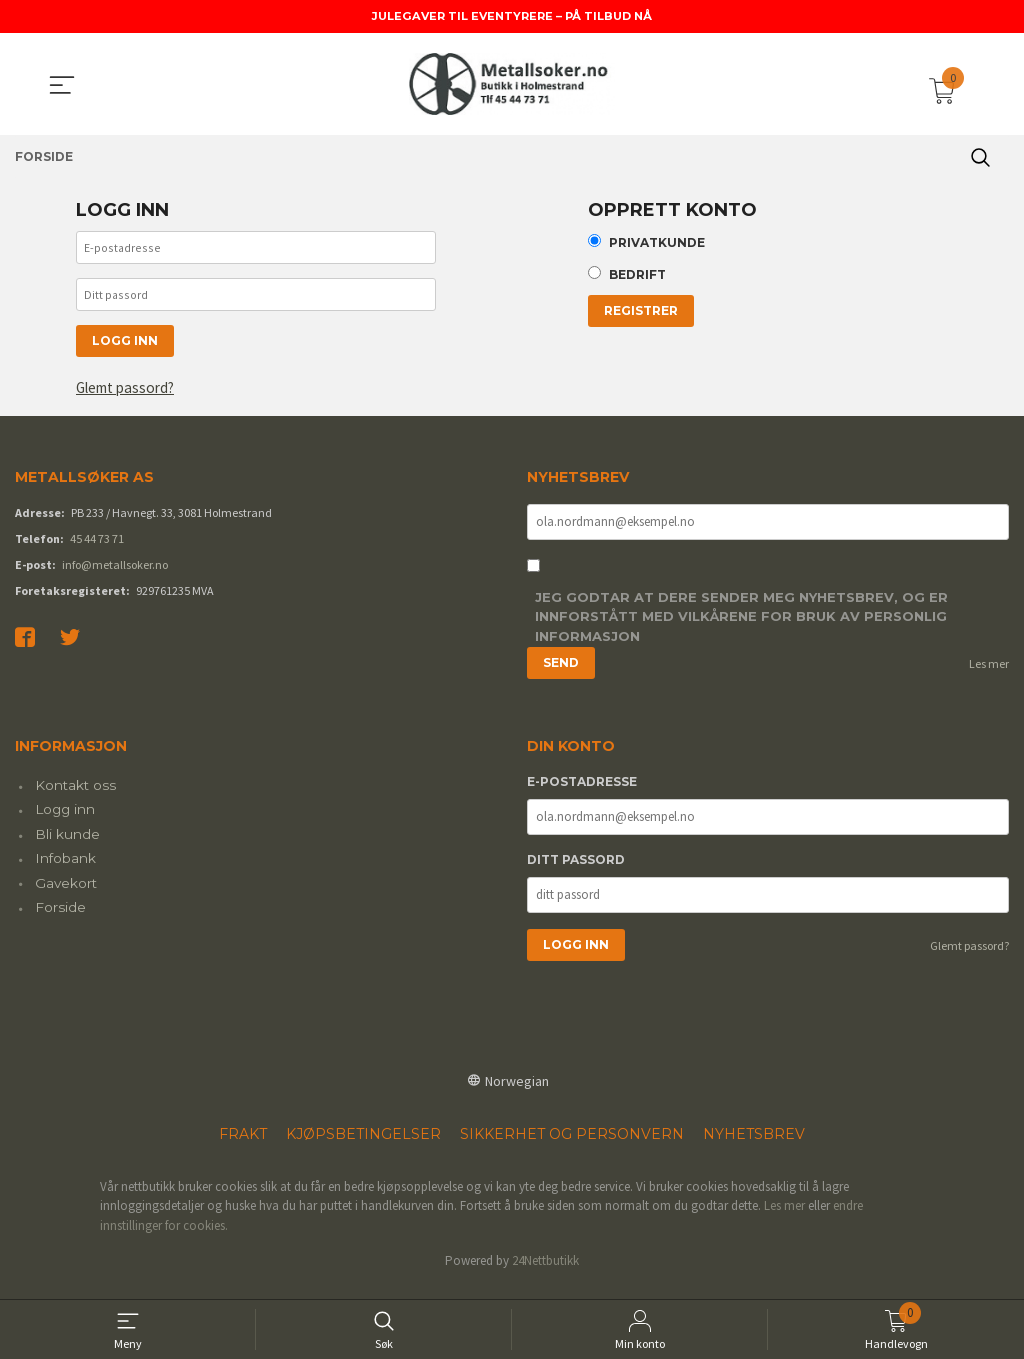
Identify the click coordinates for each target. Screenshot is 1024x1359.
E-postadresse (582, 793)
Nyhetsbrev (754, 1146)
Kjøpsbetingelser (363, 1146)
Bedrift (637, 278)
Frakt (243, 1146)
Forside (60, 919)
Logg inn (65, 822)
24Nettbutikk (545, 1273)
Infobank (65, 871)
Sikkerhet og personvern (572, 1146)
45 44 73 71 (97, 549)
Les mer (989, 676)
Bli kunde (67, 846)
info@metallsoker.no (115, 575)
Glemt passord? (130, 399)
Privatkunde (657, 244)
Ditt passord (576, 871)
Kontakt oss (75, 797)
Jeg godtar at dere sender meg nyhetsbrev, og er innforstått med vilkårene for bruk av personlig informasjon (741, 629)
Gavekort (66, 895)
